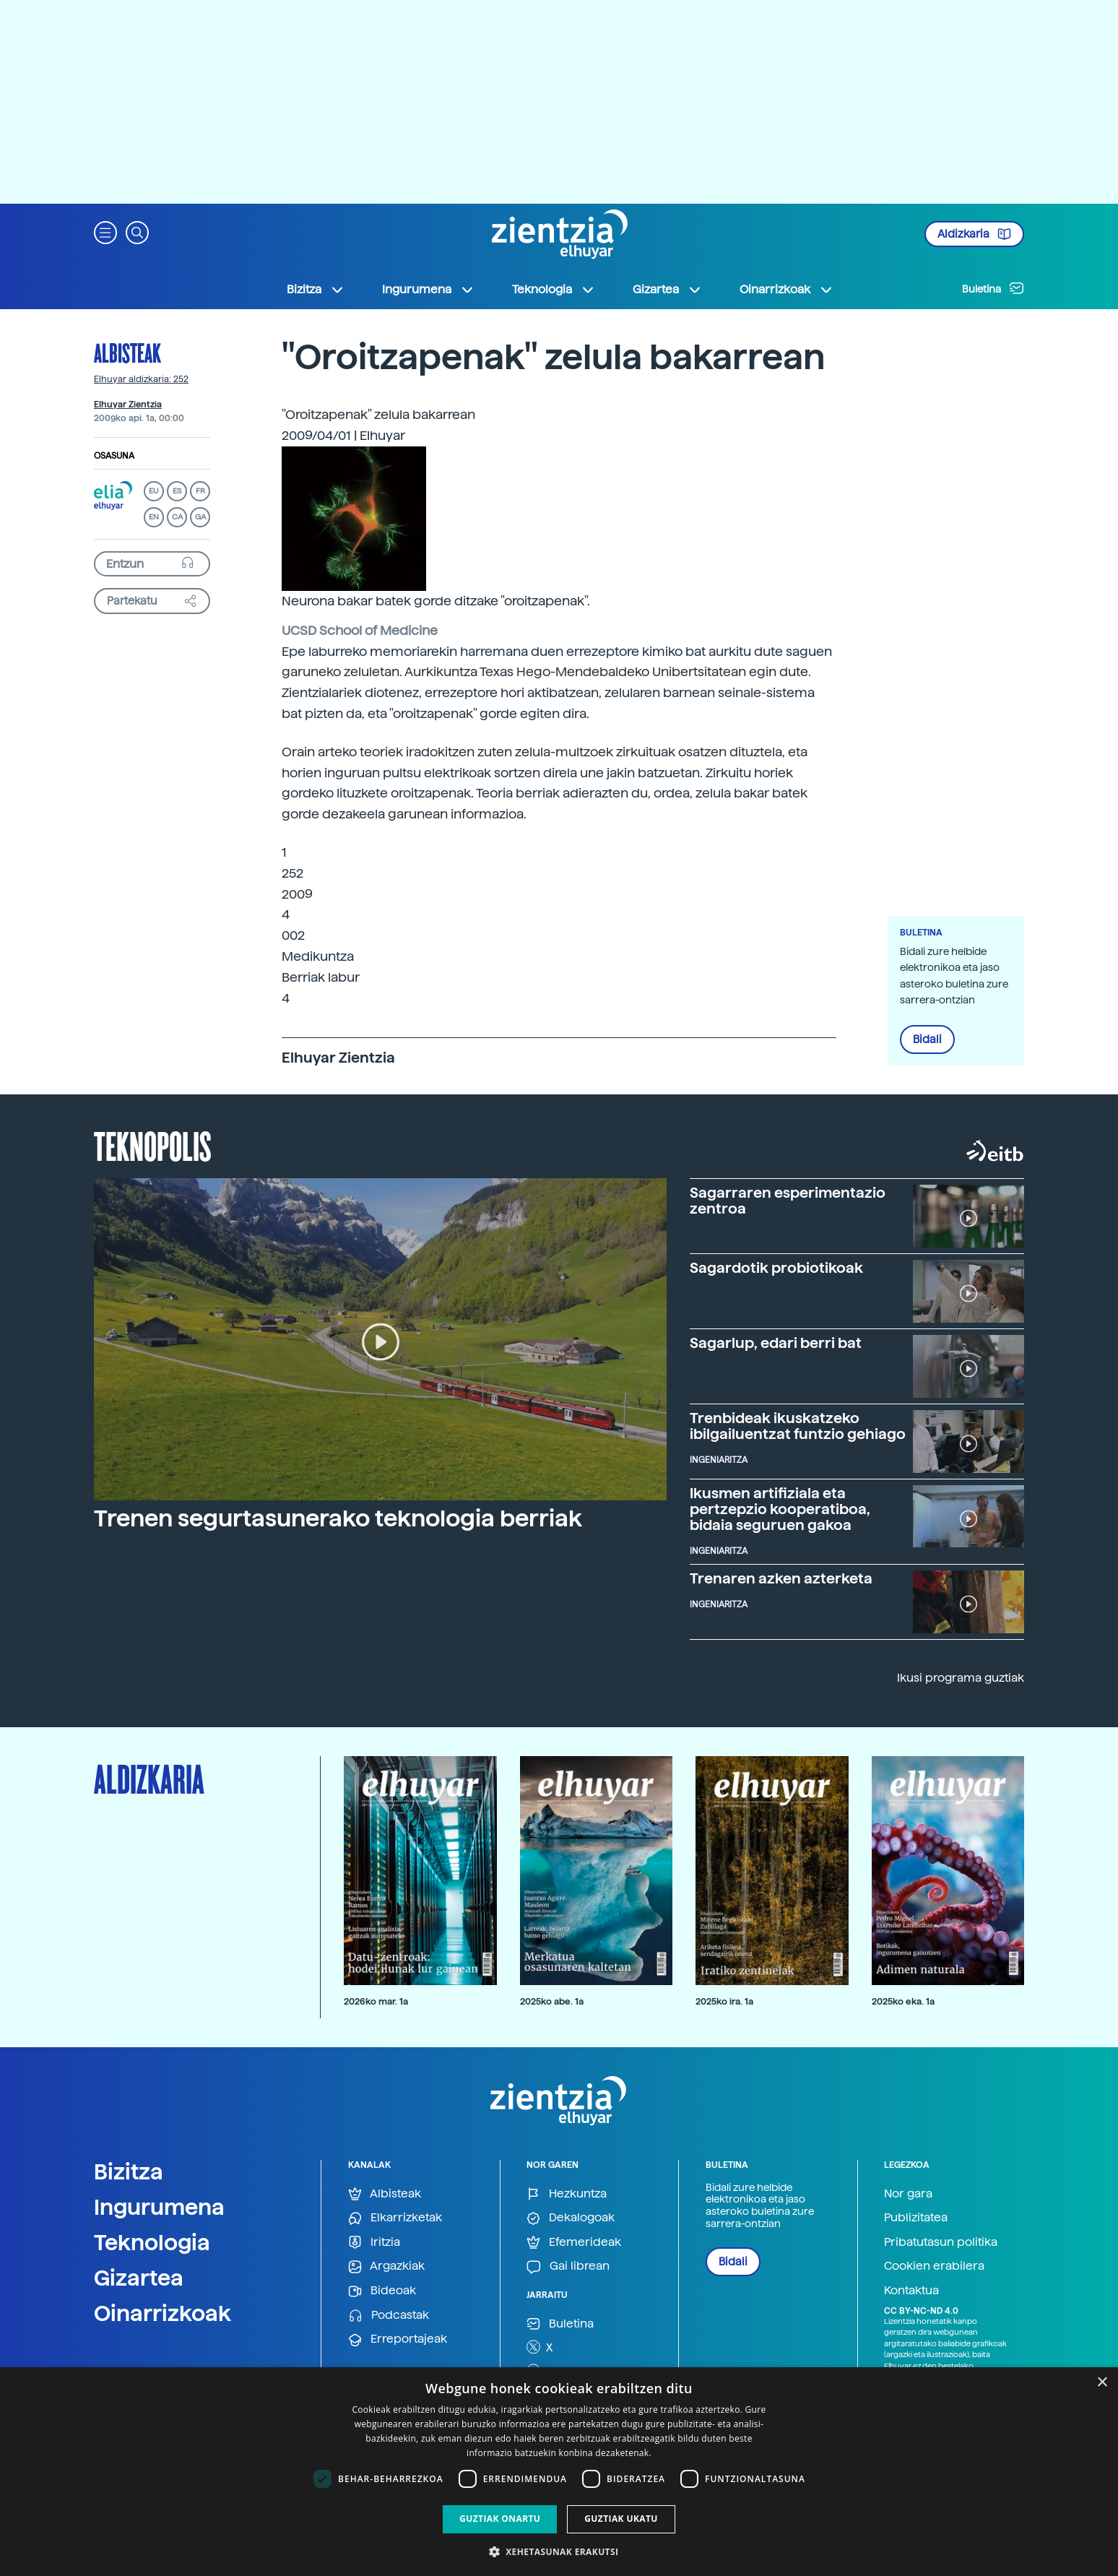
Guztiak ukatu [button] (621, 2518)
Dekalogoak (570, 2218)
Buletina (993, 288)
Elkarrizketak (395, 2218)
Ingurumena (159, 2207)
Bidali (927, 1039)
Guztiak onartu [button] (499, 2518)
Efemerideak (573, 2242)
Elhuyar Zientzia (128, 404)
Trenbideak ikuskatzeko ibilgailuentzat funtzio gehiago (798, 1426)
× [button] (1101, 2382)
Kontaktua (911, 2290)
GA (200, 517)
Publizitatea (916, 2217)
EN (154, 517)
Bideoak (382, 2291)
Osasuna (114, 456)
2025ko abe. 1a (552, 2001)
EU (154, 491)
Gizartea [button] (667, 289)
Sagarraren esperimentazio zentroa (787, 1200)
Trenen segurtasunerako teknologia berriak (338, 1518)
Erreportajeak (397, 2339)
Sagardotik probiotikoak (776, 1267)
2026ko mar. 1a (376, 2001)
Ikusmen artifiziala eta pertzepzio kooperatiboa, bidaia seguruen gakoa (780, 1509)
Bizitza (128, 2171)
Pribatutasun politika (940, 2242)
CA (177, 517)
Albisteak (127, 352)
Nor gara (908, 2193)
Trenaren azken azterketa (781, 1578)
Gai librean (568, 2266)
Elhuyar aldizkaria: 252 (141, 379)
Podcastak (388, 2315)
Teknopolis (153, 1145)
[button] (105, 231)
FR (200, 491)
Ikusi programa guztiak (960, 1678)
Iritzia (374, 2242)
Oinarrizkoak (162, 2313)
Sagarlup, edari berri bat (776, 1343)
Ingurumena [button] (428, 289)
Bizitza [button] (315, 289)
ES (177, 491)
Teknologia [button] (553, 289)
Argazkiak (386, 2266)
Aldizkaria (974, 234)
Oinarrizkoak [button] (786, 289)
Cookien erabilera (934, 2266)
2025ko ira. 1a (724, 2001)
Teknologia (152, 2242)
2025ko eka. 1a (903, 2001)
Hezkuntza (566, 2194)
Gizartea (138, 2278)
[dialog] (559, 2471)
